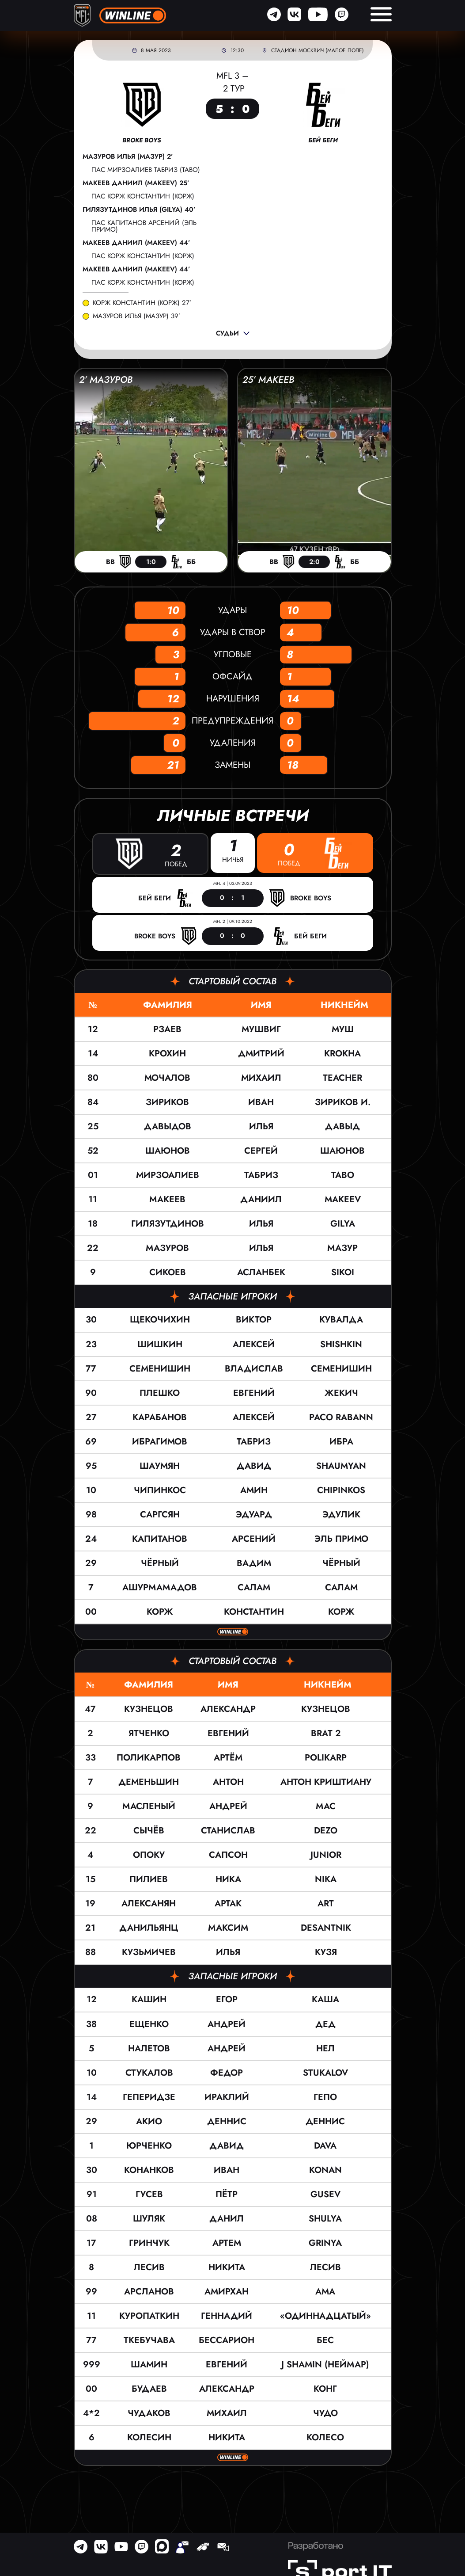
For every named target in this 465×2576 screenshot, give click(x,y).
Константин (254, 1611)
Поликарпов (149, 1757)
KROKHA (342, 1053)
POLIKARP (326, 1757)
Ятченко (149, 1733)
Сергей (261, 1150)
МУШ (343, 1029)
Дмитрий (261, 1053)
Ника (228, 1879)
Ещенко (149, 2023)
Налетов (149, 2048)
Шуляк (149, 2218)
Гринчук (149, 2242)
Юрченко (149, 2145)
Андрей (228, 1806)
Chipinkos (341, 1489)
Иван (261, 1102)
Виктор (254, 1319)
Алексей (254, 1344)
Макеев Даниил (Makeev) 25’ (136, 183)
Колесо (325, 2437)
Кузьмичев (149, 1952)
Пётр (226, 2193)
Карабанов (159, 1416)
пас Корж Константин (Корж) (142, 196)
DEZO (325, 1830)
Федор (226, 2072)
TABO (342, 1175)
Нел (325, 2048)
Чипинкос (160, 1489)
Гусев (149, 2193)
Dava (325, 2145)
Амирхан (226, 2291)
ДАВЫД (342, 1126)
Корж (160, 1611)
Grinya (325, 2242)
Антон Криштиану (325, 1782)
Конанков (149, 2169)
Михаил (261, 1077)
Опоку (149, 1854)
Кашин (149, 1999)
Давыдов (167, 1126)
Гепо (325, 2096)
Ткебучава (149, 2339)
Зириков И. (342, 1102)
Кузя (326, 1952)
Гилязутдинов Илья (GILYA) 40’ (139, 209)
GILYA (342, 1223)
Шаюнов (167, 1150)
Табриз (261, 1175)
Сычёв (148, 1830)
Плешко (160, 1392)
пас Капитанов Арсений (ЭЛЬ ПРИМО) (144, 226)
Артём (228, 1757)
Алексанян (148, 1903)
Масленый (148, 1806)
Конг (325, 2388)
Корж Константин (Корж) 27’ (142, 303)
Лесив (149, 2266)
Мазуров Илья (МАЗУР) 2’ (128, 156)
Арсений (254, 1538)
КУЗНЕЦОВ (325, 1709)
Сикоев (167, 1272)
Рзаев (167, 1029)
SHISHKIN (341, 1344)
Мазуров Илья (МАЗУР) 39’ (136, 316)
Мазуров (167, 1248)
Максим (228, 1927)
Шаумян (160, 1465)
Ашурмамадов (159, 1587)
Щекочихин (160, 1319)
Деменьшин (148, 1782)
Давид (254, 1465)
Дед (325, 2023)
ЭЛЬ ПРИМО (341, 1538)
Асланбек (261, 1272)
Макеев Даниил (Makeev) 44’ (136, 243)
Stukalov (325, 2072)
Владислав (254, 1368)
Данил (226, 2218)
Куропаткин (149, 2315)
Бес (325, 2339)
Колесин (149, 2437)
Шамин (149, 2364)
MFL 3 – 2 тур (232, 82)
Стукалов (149, 2072)
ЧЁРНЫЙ (341, 1562)
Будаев (149, 2388)
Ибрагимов (159, 1441)
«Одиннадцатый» (325, 2315)
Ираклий (226, 2096)
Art (326, 1903)
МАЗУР (342, 1248)
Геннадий (226, 2315)
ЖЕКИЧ (341, 1392)
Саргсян (160, 1514)
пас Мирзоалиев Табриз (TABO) (145, 170)
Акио (149, 2121)
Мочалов (167, 1077)
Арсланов (149, 2291)
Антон (228, 1782)
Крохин (167, 1053)
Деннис (226, 2121)
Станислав (228, 1830)
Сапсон (228, 1854)
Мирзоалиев (167, 1175)
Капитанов (159, 1538)
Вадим (254, 1562)
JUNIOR (325, 1854)
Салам (254, 1587)
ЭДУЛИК (341, 1514)
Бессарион (226, 2339)
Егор (227, 1999)
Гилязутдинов (167, 1223)
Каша (325, 1999)
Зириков (167, 1102)
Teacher (342, 1077)
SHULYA (325, 2218)
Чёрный (160, 1562)
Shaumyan (341, 1465)
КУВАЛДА (341, 1319)
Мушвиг (261, 1029)
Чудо (325, 2412)
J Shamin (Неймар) (325, 2364)
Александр (228, 1709)
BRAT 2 (326, 1733)
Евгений (254, 1392)
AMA (325, 2291)
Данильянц (148, 1927)
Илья (261, 1126)
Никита (226, 2266)
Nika (325, 1879)
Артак (228, 1903)
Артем (226, 2242)
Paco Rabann (341, 1416)
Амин (254, 1489)
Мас (326, 1806)
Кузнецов (148, 1709)
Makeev (343, 1199)
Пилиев (148, 1879)
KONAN (325, 2169)
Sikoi (342, 1272)
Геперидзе (149, 2096)
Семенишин (159, 1368)
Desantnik (326, 1927)
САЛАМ (341, 1587)
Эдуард (254, 1514)
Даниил (261, 1199)
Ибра (341, 1441)
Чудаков (149, 2412)
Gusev (325, 2193)
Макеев (167, 1199)
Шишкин (159, 1344)
